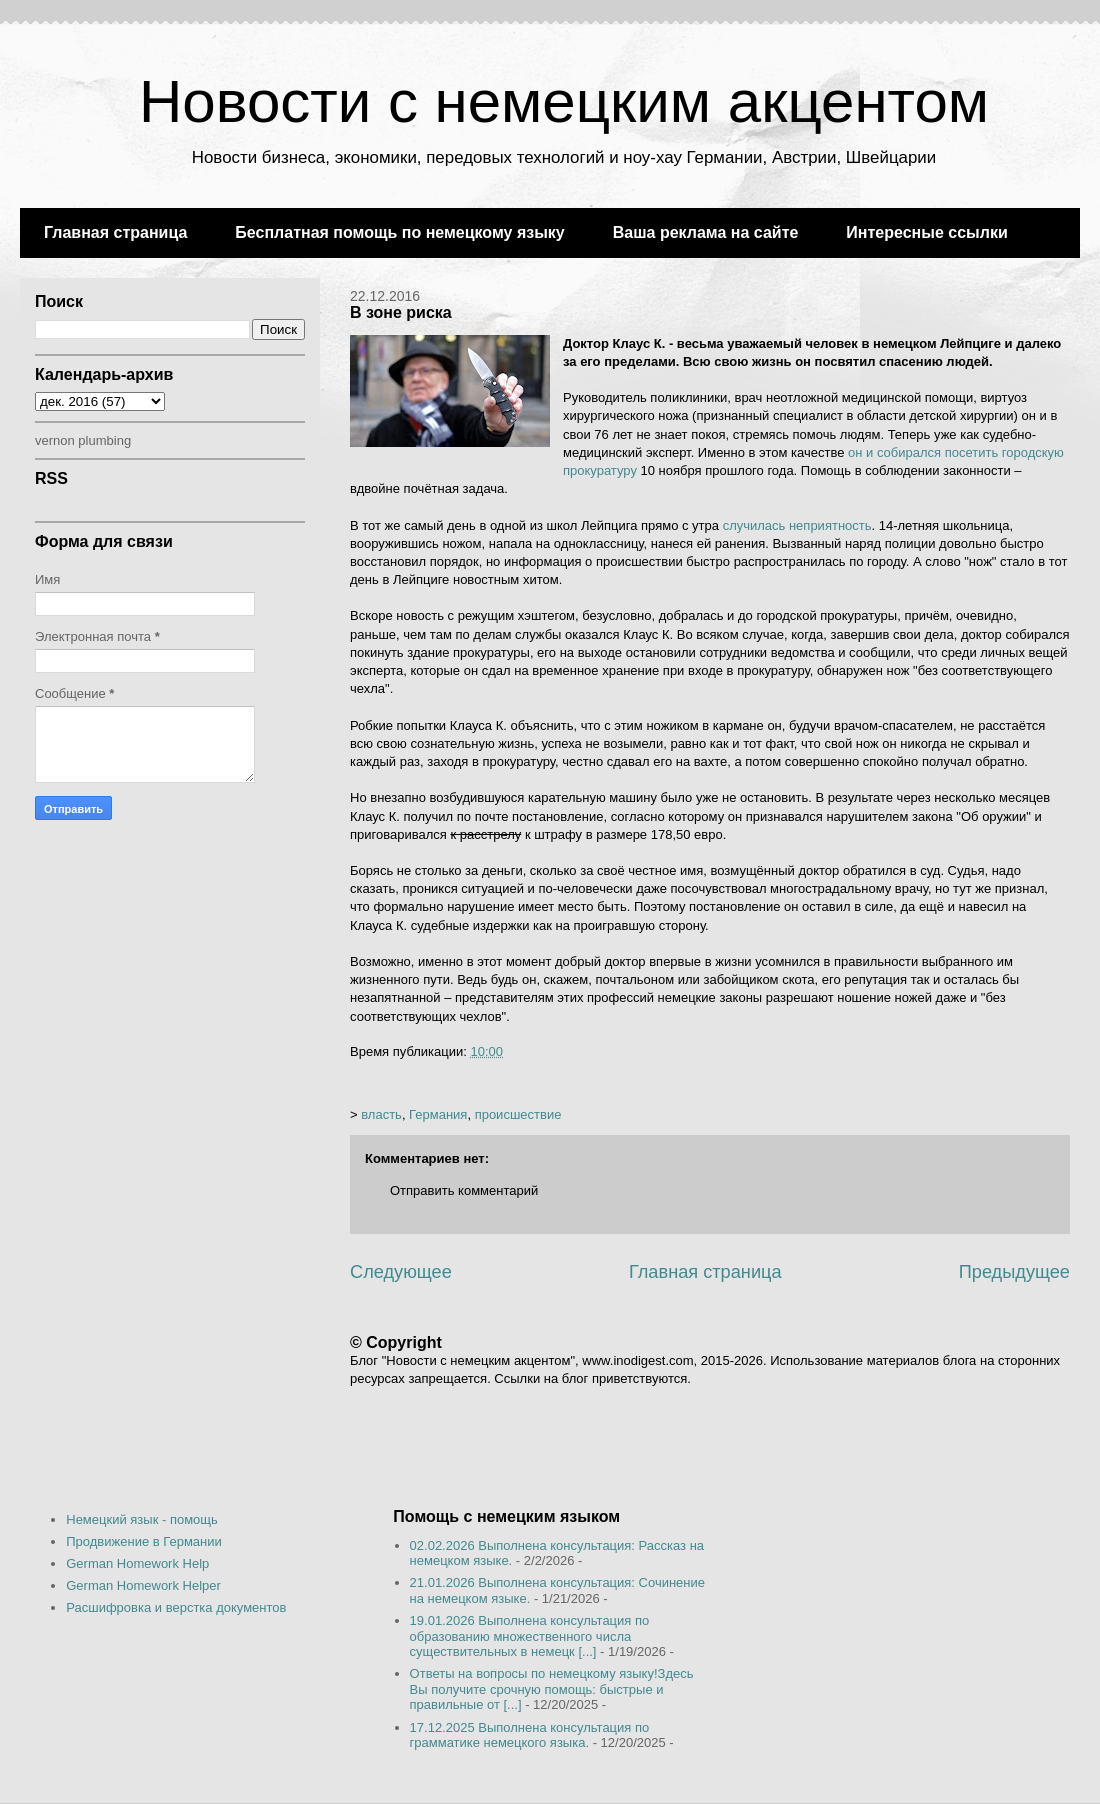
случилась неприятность (797, 525)
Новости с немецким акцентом (564, 101)
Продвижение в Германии (144, 1541)
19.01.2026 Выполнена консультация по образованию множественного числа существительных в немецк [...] (530, 1636)
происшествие (518, 1114)
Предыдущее (1014, 1272)
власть (381, 1114)
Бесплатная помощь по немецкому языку (399, 232)
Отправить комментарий (464, 1190)
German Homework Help (137, 1563)
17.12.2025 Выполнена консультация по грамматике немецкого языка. (530, 1735)
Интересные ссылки (926, 232)
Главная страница (115, 232)
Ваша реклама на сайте (706, 232)
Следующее (401, 1272)
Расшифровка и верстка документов (176, 1607)
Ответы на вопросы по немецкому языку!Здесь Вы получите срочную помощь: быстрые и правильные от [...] (552, 1689)
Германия (438, 1114)
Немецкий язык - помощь (142, 1519)
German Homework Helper (143, 1585)
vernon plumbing (83, 440)
